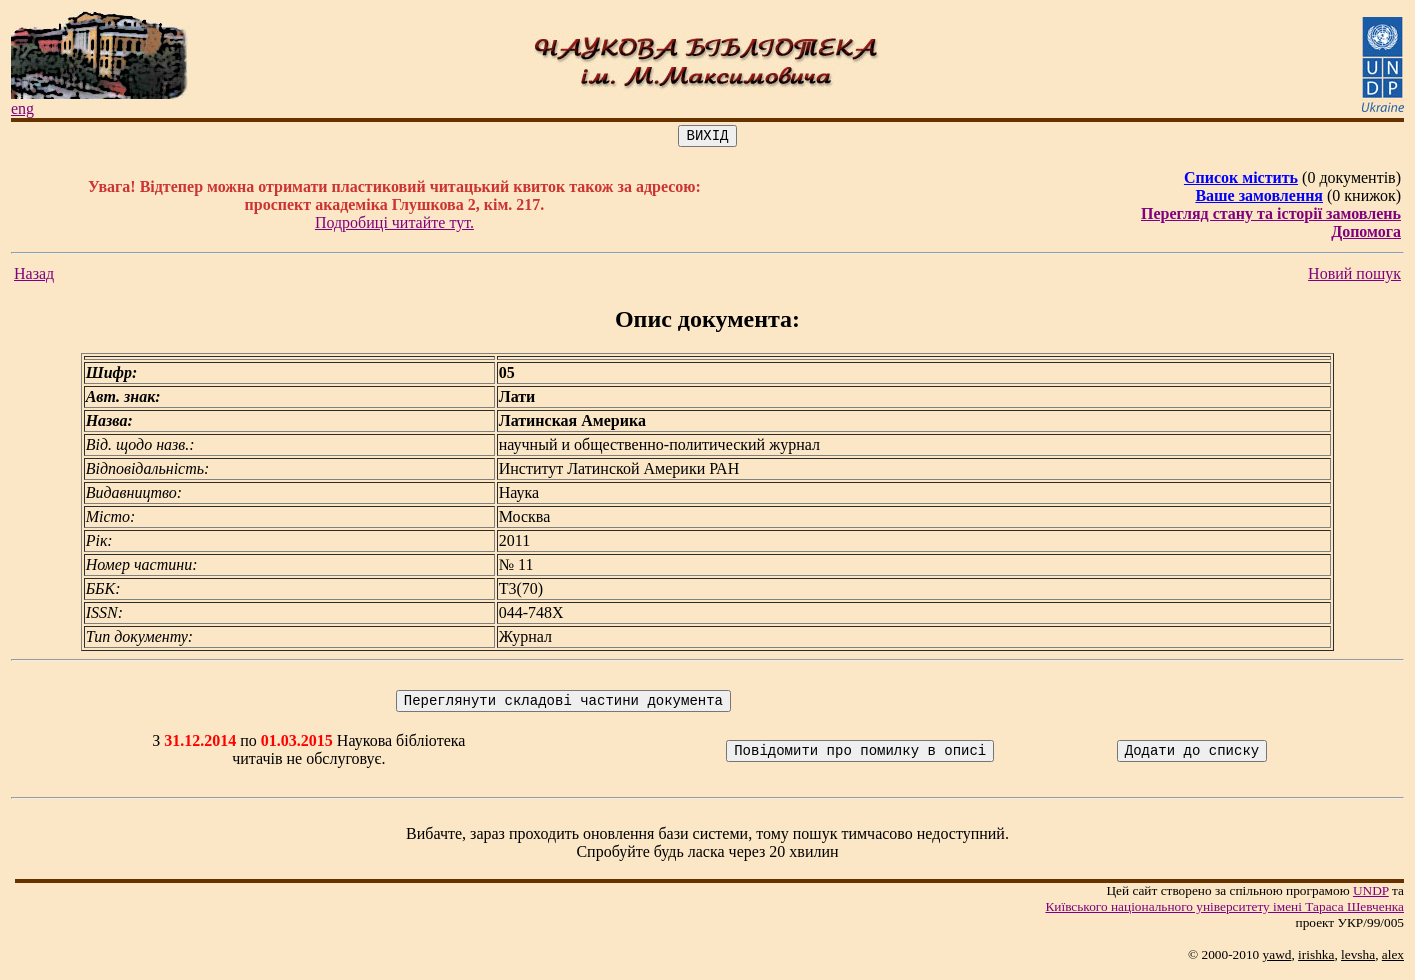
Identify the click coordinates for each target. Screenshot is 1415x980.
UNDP (1371, 896)
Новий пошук (1354, 276)
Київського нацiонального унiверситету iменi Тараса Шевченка (1224, 912)
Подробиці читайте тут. (394, 225)
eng (22, 108)
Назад (34, 276)
